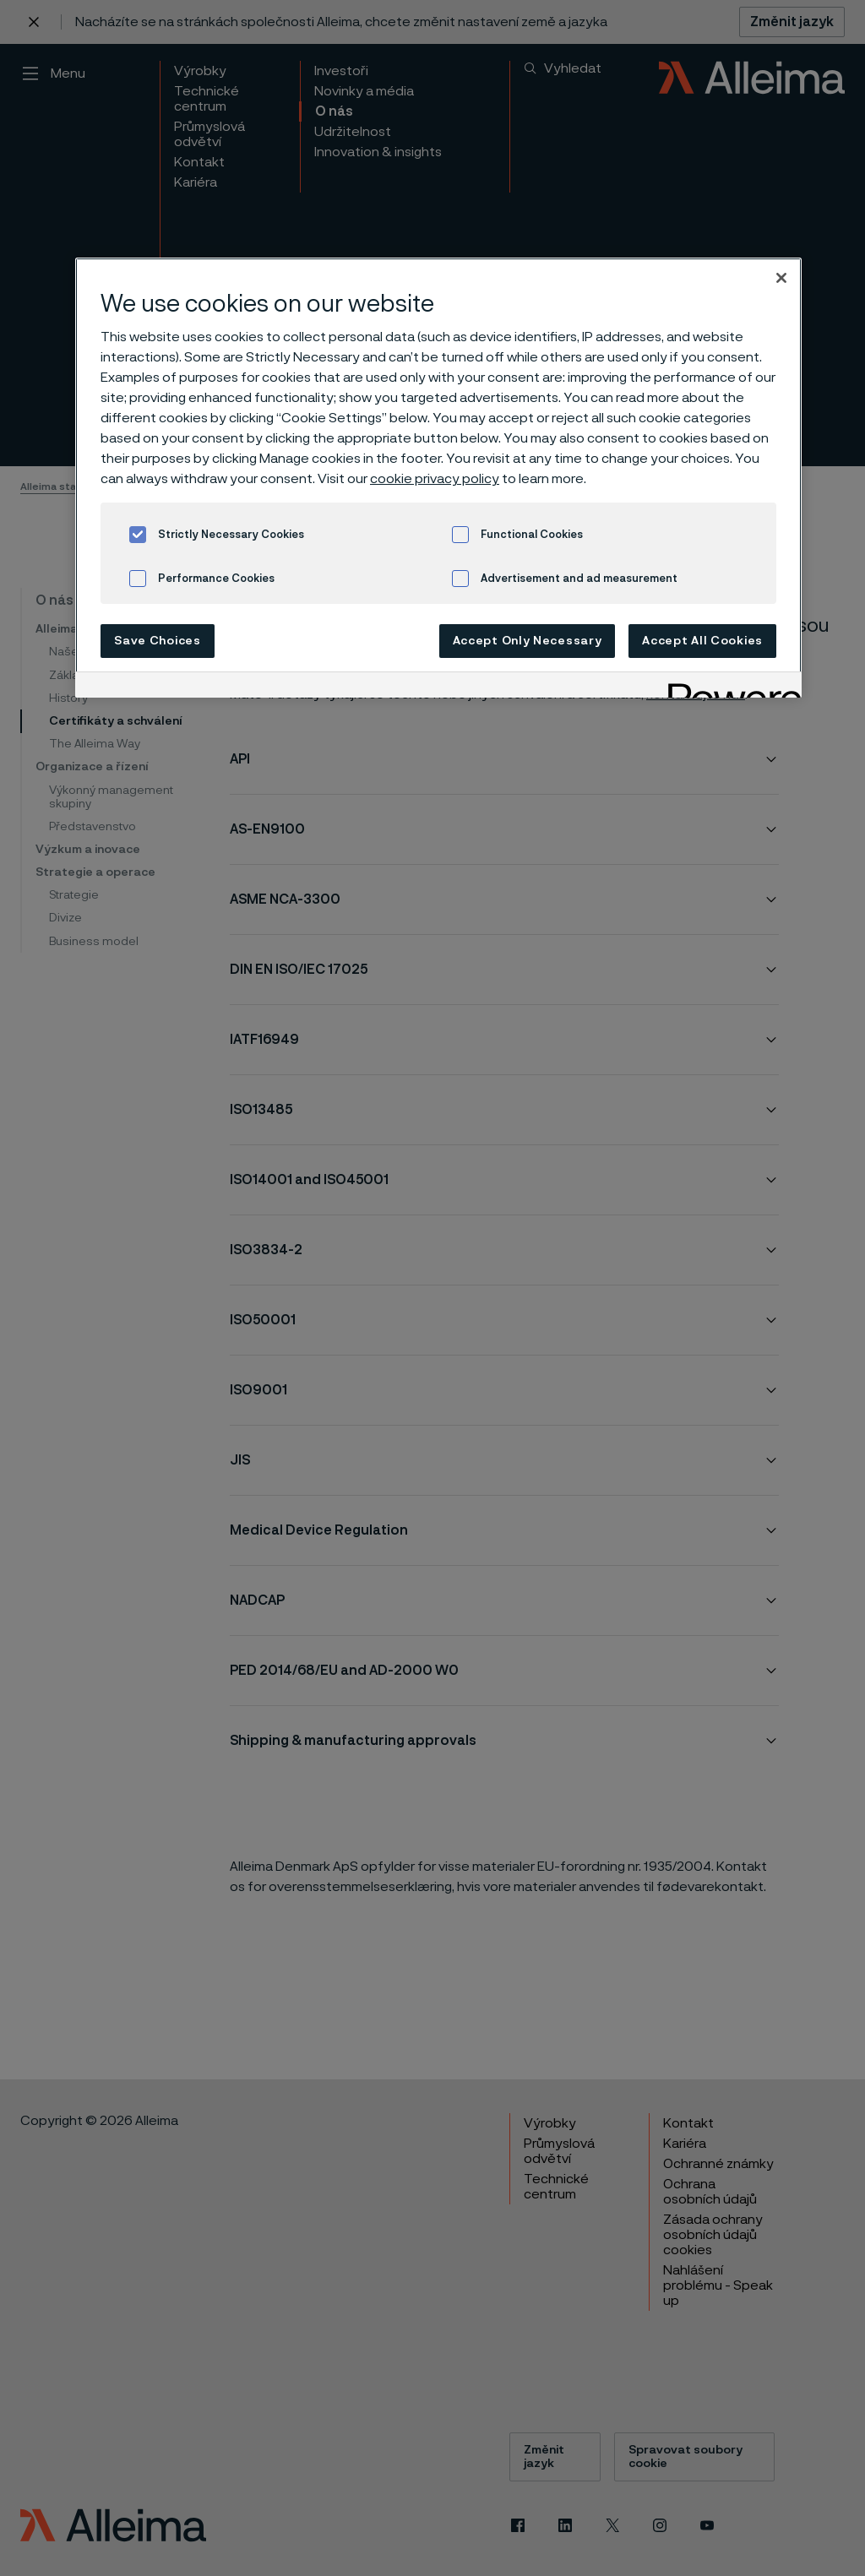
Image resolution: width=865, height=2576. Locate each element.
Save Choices (157, 641)
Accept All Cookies (702, 641)
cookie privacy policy (434, 479)
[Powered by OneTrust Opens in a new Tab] (729, 687)
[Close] (781, 277)
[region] (438, 478)
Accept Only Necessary (527, 641)
